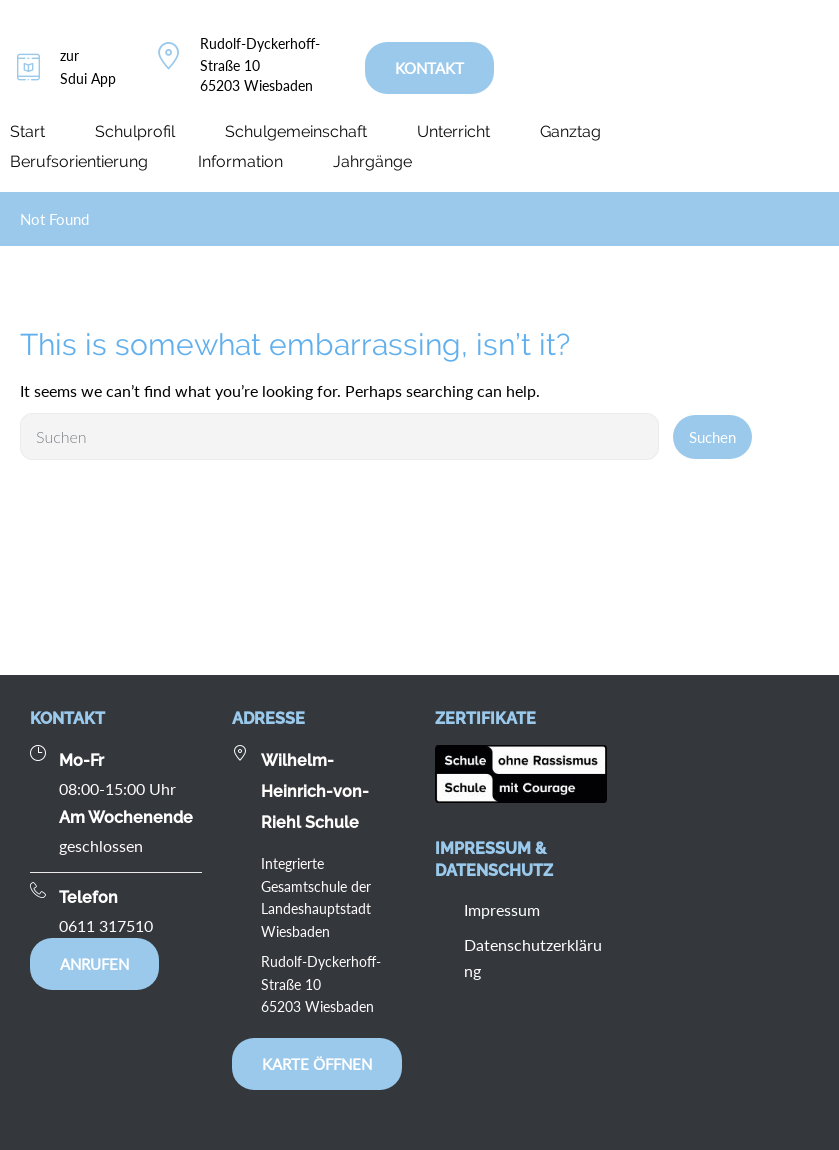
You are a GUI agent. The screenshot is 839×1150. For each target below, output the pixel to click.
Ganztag (570, 131)
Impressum (502, 909)
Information (240, 161)
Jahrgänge (372, 161)
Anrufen (94, 964)
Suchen (712, 437)
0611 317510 (106, 925)
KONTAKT (429, 68)
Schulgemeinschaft (296, 131)
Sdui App (88, 78)
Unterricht (453, 131)
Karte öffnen (317, 1064)
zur (69, 55)
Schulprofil (135, 131)
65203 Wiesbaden (256, 85)
